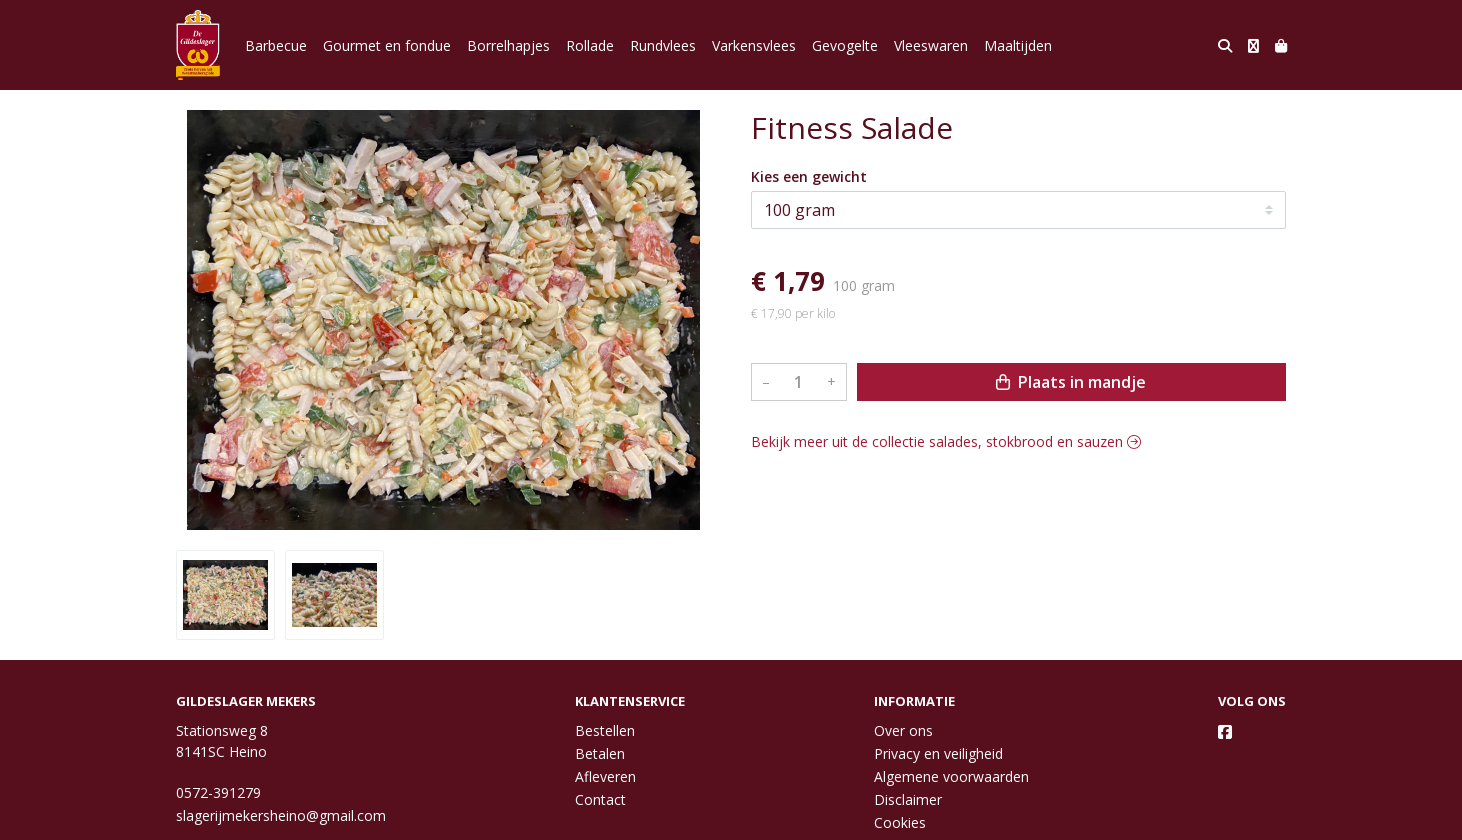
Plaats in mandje (1071, 382)
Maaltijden (1018, 45)
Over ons (903, 730)
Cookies (900, 822)
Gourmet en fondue (387, 45)
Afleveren (605, 776)
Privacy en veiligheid (938, 753)
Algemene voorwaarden (951, 776)
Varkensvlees (754, 45)
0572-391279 (218, 792)
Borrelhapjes (508, 45)
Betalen (600, 753)
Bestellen (605, 730)
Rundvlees (663, 45)
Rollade (590, 45)
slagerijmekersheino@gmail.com (281, 815)
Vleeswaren (931, 45)
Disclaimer (908, 799)
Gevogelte (845, 45)
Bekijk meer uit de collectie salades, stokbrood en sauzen (946, 441)
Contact (600, 799)
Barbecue (276, 45)
